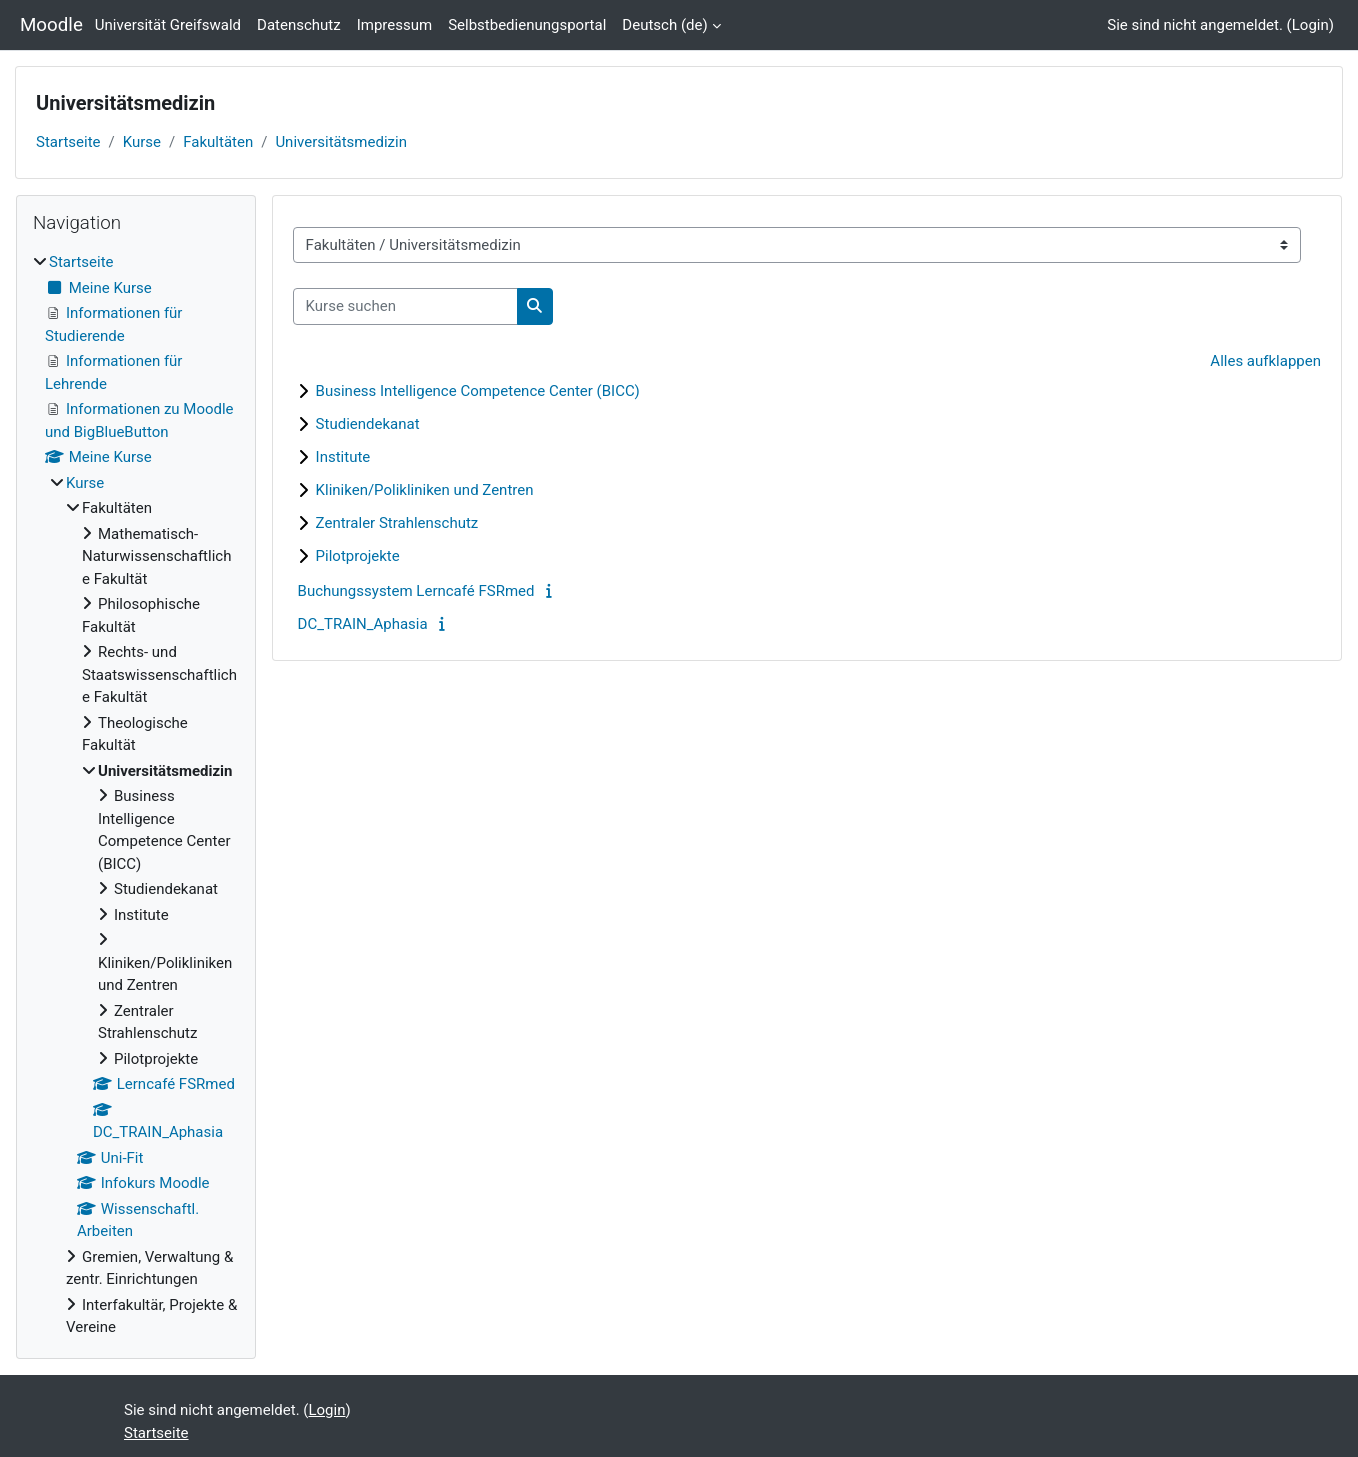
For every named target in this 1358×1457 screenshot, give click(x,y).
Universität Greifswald (168, 25)
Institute (343, 457)
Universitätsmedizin (341, 142)
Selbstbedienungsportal (527, 25)
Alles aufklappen (1265, 361)
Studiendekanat (368, 424)
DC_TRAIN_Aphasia (363, 624)
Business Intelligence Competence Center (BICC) (478, 391)
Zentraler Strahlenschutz (397, 523)
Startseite (68, 142)
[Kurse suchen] (405, 306)
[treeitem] (136, 795)
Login (1310, 25)
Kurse (142, 142)
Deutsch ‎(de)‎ (664, 25)
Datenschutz (299, 25)
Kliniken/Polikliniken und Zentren (425, 490)
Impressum (394, 25)
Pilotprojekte (358, 556)
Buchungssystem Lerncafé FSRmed (416, 591)
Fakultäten (218, 142)
